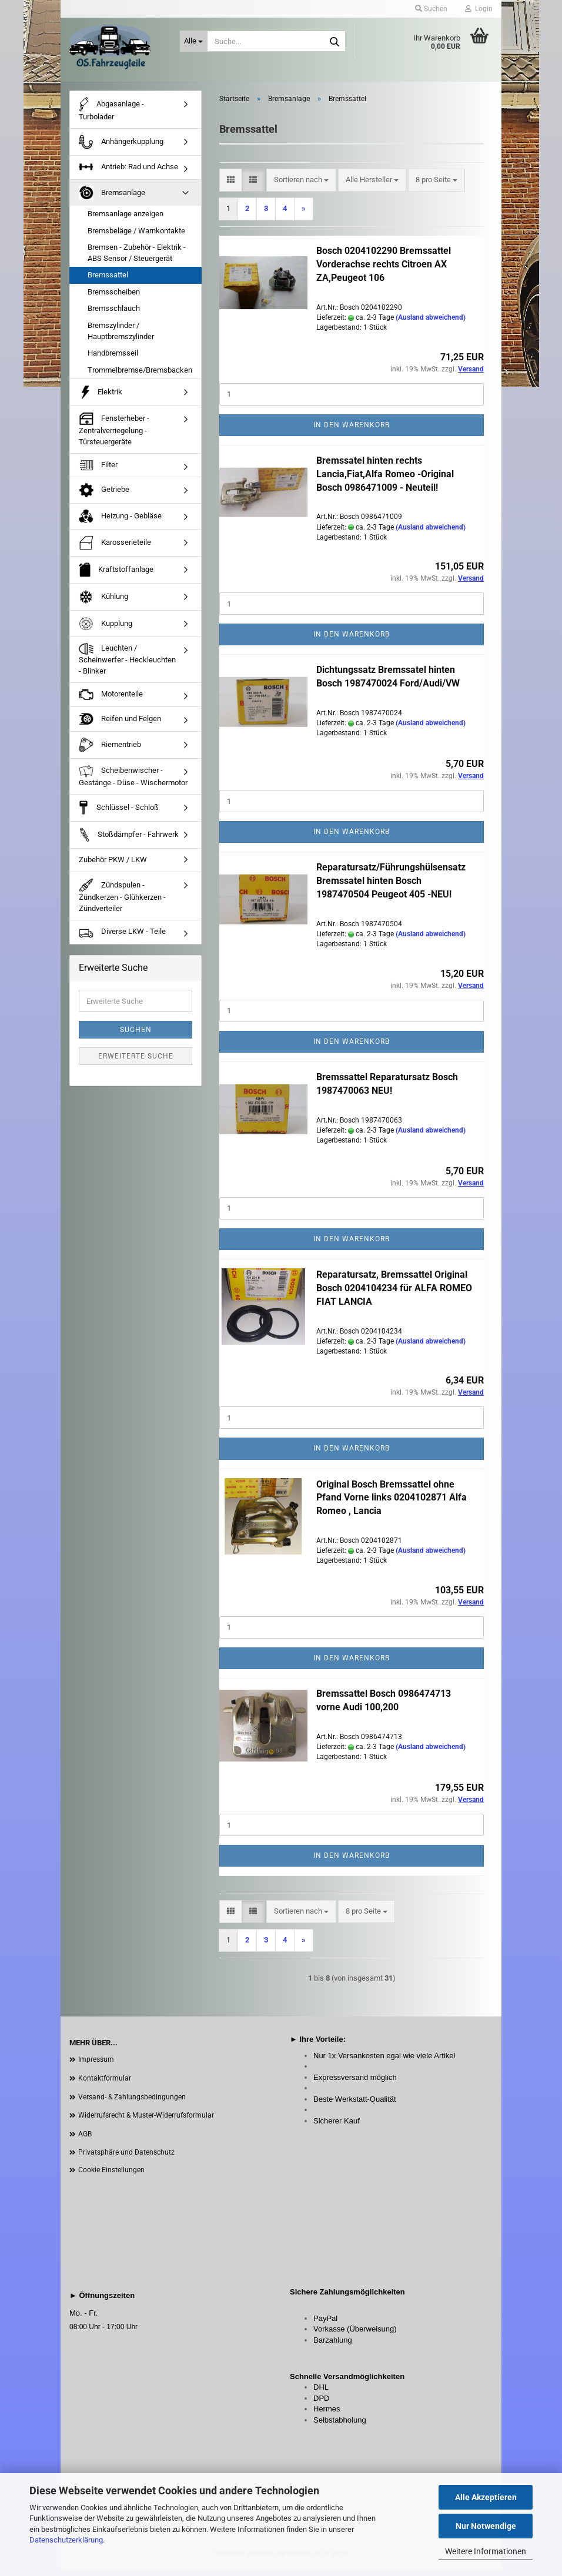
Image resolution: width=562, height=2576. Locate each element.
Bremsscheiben (114, 298)
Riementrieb (110, 751)
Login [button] (479, 9)
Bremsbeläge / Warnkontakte (136, 237)
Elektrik (100, 399)
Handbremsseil (113, 359)
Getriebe (104, 497)
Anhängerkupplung (121, 149)
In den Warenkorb (351, 431)
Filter (98, 471)
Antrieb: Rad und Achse (128, 174)
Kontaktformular (104, 2085)
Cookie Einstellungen (111, 2176)
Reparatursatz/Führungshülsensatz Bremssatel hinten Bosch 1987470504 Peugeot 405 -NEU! (391, 888)
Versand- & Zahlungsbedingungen (132, 2103)
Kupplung (105, 630)
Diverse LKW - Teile (122, 939)
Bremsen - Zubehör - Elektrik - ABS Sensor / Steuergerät (137, 260)
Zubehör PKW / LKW (113, 866)
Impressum (96, 2066)
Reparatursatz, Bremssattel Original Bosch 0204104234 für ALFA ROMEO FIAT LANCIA (394, 1294)
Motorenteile (111, 701)
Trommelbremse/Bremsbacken (140, 376)
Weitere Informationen (485, 2551)
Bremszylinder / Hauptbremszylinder (121, 337)
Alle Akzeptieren (486, 2497)
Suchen (136, 1036)
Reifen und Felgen (120, 725)
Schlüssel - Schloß (119, 815)
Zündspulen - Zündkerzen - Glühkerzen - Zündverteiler (122, 902)
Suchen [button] (431, 9)
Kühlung (103, 603)
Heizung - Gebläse (120, 523)
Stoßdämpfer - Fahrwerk (129, 842)
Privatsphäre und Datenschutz (126, 2159)
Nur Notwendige (486, 2526)
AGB (85, 2140)
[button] (230, 186)
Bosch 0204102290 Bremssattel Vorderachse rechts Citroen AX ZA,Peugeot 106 (383, 271)
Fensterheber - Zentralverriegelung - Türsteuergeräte (114, 436)
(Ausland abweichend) (431, 324)
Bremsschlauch (114, 315)
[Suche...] (194, 41)
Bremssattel (108, 281)
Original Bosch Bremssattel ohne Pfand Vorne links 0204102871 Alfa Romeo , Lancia (391, 1504)
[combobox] (301, 186)
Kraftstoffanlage (116, 576)
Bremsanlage (112, 199)
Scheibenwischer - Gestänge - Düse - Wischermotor (133, 782)
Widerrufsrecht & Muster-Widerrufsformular (146, 2122)
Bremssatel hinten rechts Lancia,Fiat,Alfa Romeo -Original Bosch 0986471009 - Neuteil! (385, 480)
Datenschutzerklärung (66, 2539)
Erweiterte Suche (135, 1062)
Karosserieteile (115, 549)
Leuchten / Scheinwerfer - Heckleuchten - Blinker (127, 666)
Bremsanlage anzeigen (125, 220)
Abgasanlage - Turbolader (111, 115)
